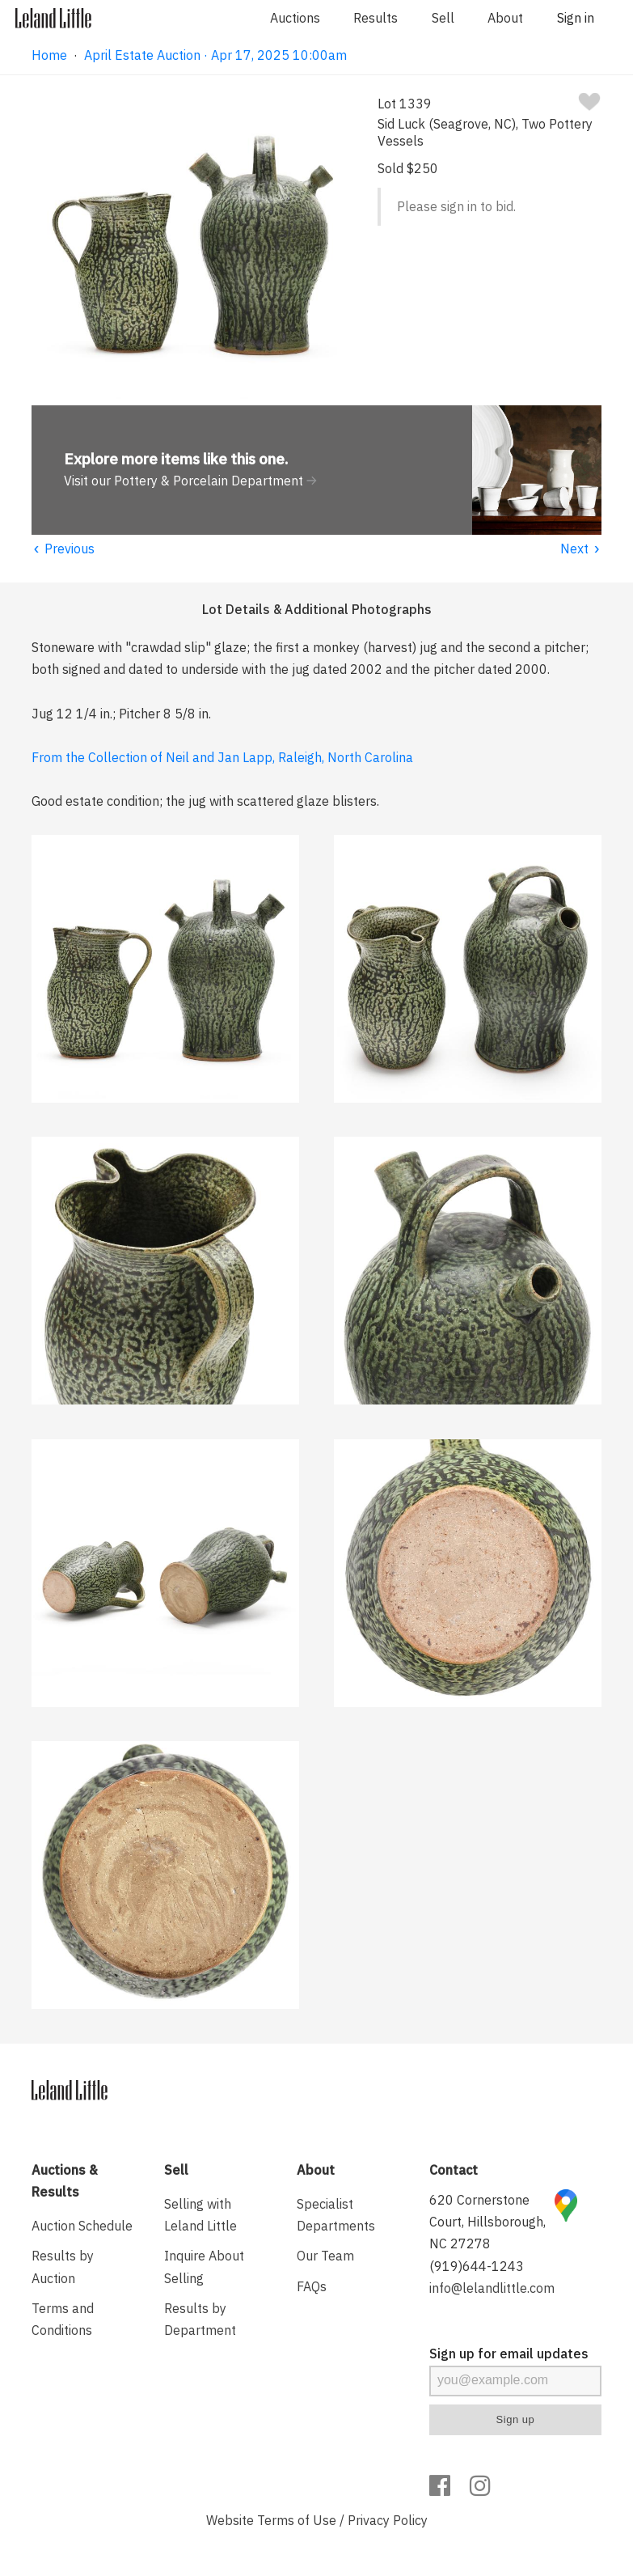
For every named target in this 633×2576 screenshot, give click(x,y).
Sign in (575, 18)
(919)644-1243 (476, 2266)
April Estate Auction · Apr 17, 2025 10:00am (215, 55)
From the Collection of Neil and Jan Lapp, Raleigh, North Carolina (222, 757)
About (505, 18)
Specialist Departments (336, 2215)
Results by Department (200, 2319)
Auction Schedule (82, 2226)
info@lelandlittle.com (492, 2288)
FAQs (312, 2286)
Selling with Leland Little (200, 2215)
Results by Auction (63, 2267)
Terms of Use (296, 2520)
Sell (443, 18)
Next (580, 548)
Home (49, 55)
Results (375, 18)
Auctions (295, 18)
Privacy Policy (388, 2520)
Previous (63, 548)
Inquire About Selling (204, 2267)
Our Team (325, 2256)
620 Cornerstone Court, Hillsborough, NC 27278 (487, 2222)
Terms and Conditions (63, 2319)
